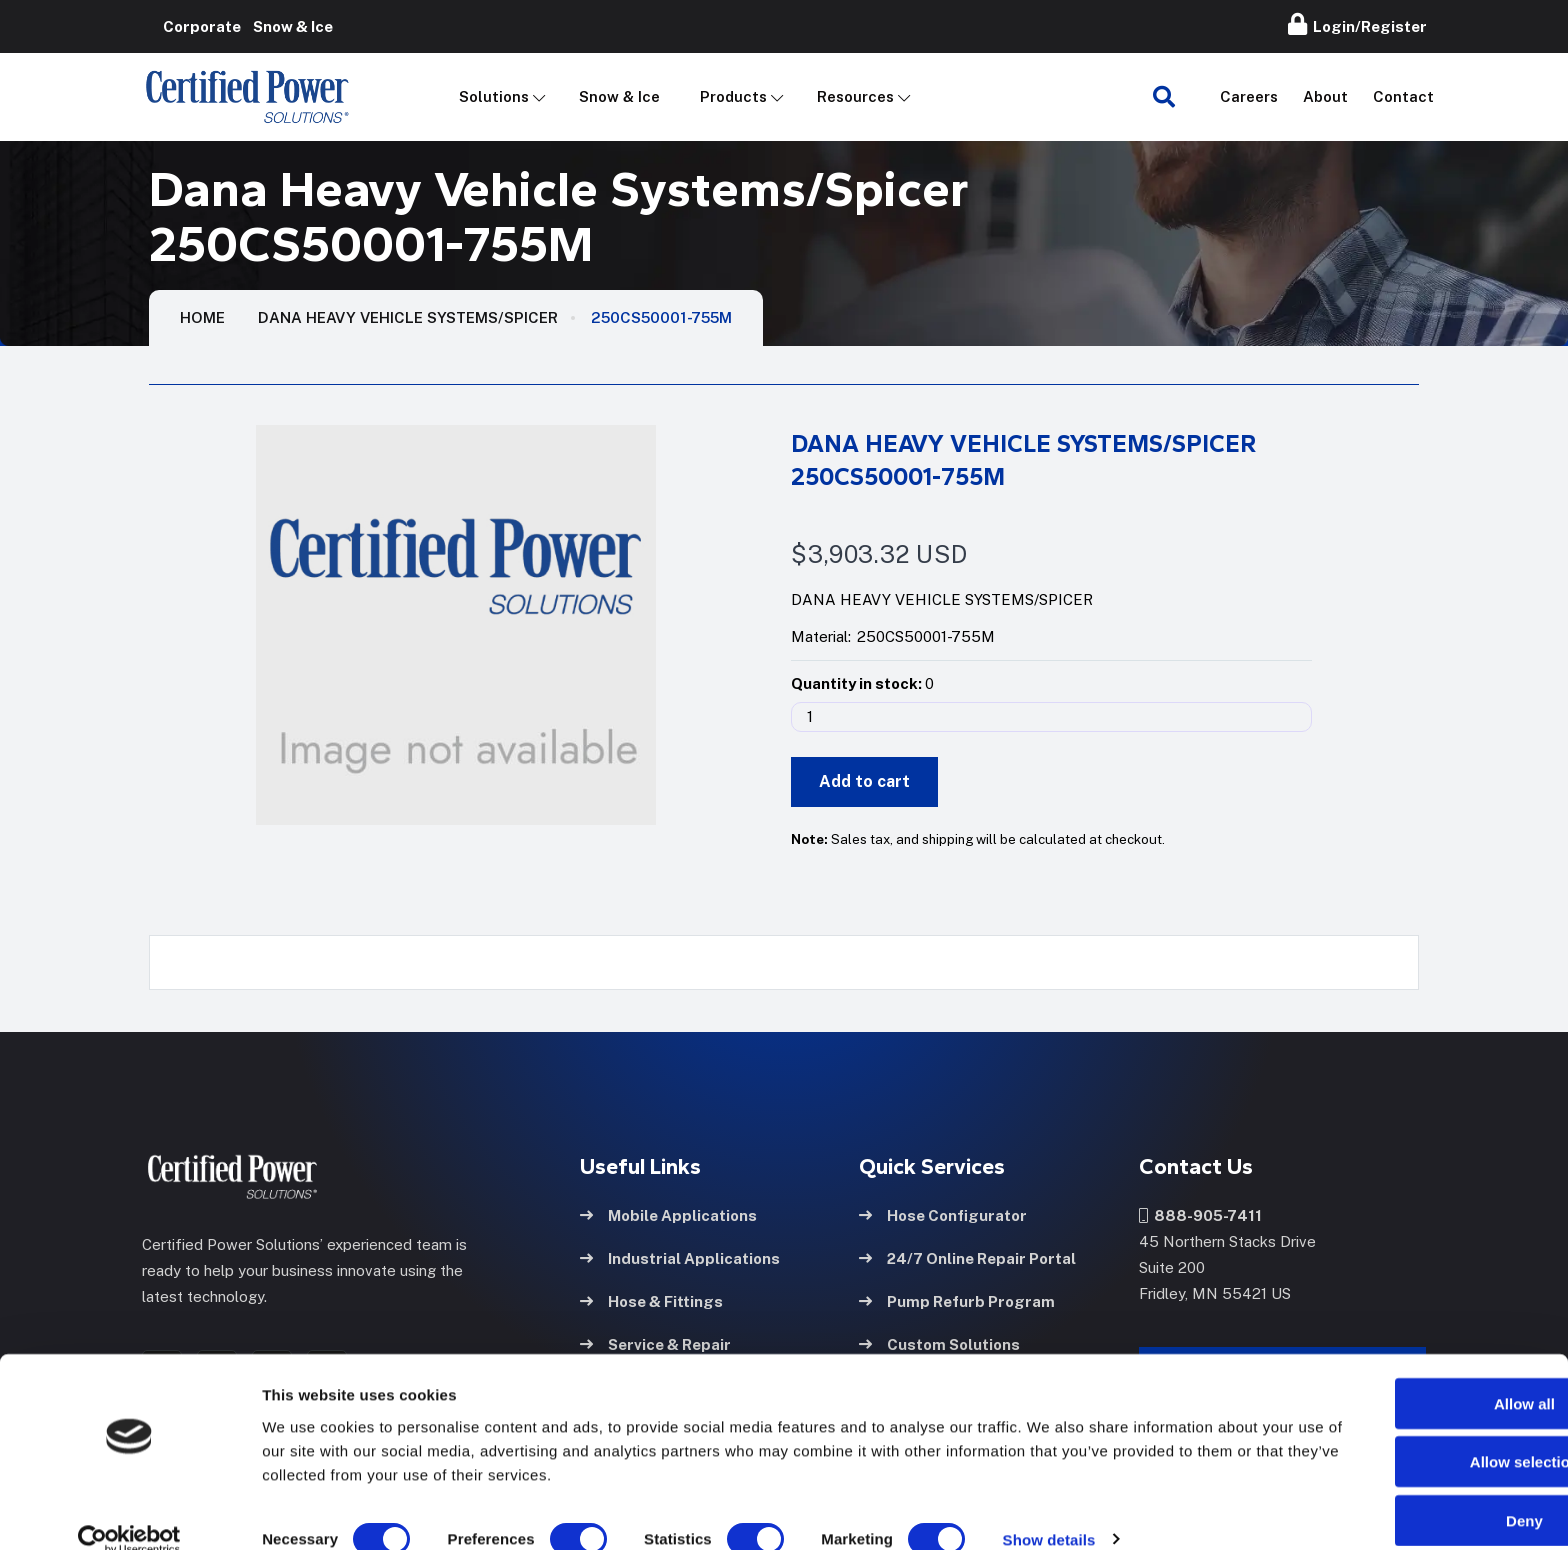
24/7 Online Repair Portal (967, 1256)
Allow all (1401, 1374)
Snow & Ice (619, 96)
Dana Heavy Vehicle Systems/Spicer (408, 317)
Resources (855, 96)
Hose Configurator (943, 1213)
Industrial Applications (680, 1256)
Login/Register (1357, 24)
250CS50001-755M (661, 317)
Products (733, 96)
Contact (1403, 96)
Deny (1401, 1491)
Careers (1249, 96)
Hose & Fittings (651, 1299)
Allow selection (1400, 1433)
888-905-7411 (1200, 1213)
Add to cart (864, 781)
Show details (1049, 1510)
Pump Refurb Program (957, 1299)
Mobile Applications (668, 1213)
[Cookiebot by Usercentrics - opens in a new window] (129, 1511)
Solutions (494, 96)
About (1325, 96)
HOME (202, 317)
